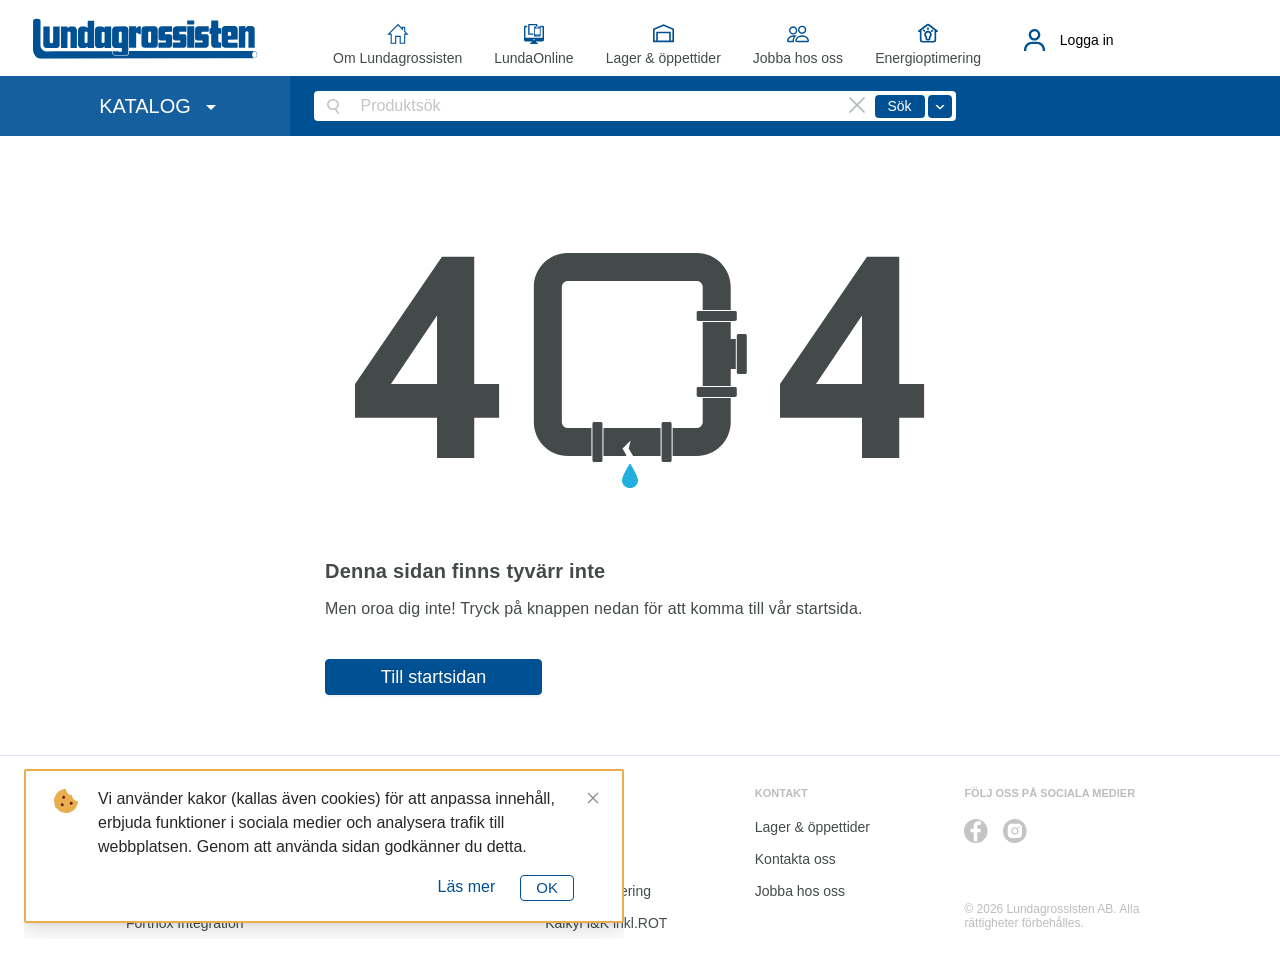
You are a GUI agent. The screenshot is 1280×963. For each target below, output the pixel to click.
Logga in (1087, 40)
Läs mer (467, 886)
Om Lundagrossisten (397, 58)
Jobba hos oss (798, 58)
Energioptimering (928, 58)
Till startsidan (433, 677)
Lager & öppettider (663, 58)
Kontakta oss (795, 859)
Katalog (568, 859)
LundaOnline (533, 58)
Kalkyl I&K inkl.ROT (606, 923)
